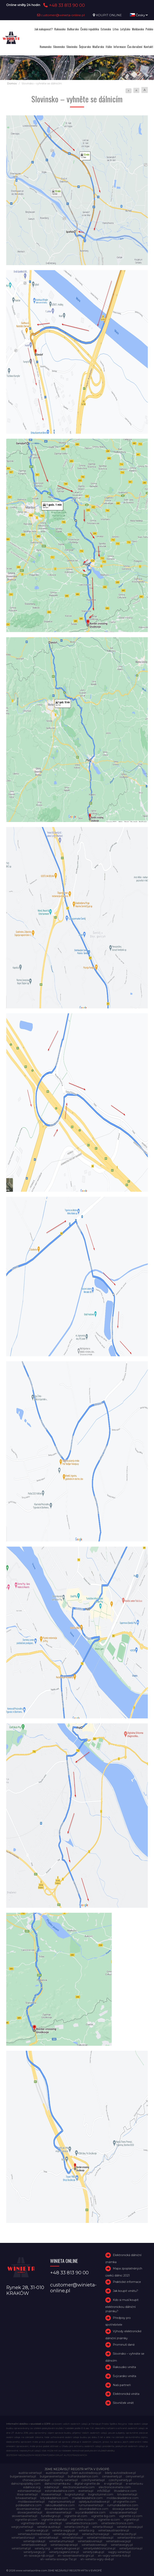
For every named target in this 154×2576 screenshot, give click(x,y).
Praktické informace (127, 2282)
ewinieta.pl (85, 2491)
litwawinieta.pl (51, 2494)
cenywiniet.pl (135, 2476)
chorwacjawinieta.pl (36, 2480)
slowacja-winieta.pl (125, 2509)
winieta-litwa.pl (102, 2527)
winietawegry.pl (122, 2545)
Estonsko (106, 29)
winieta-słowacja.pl (130, 2527)
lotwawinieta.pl (26, 2498)
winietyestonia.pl (130, 2548)
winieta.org (86, 2530)
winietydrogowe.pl (66, 2548)
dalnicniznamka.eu (57, 2483)
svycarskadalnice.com (90, 2512)
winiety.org (42, 2548)
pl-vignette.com (124, 2501)
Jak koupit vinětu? (125, 2291)
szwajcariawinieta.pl (123, 2512)
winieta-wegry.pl (36, 2530)
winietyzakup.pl (93, 2552)
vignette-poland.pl (54, 2519)
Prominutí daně (124, 2344)
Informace (119, 46)
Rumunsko (46, 46)
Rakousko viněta (124, 2367)
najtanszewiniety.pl (62, 2501)
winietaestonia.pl (23, 2537)
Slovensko (59, 46)
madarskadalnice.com (87, 2498)
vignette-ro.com (82, 2519)
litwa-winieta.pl (27, 2494)
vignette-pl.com (26, 2519)
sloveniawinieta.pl (28, 2509)
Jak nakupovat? (43, 29)
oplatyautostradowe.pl (94, 2501)
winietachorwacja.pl (95, 2534)
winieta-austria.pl (48, 2527)
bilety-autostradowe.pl (120, 2473)
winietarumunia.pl (61, 2541)
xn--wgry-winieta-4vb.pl (114, 2555)
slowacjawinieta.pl (29, 2512)
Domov (12, 83)
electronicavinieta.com (79, 2487)
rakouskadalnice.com (60, 2505)
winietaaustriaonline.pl (113, 2530)
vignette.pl (131, 2519)
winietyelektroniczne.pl (99, 2548)
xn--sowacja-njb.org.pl (39, 2555)
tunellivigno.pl (50, 2516)
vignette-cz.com (130, 2516)
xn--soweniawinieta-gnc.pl (76, 2555)
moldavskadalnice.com (123, 2498)
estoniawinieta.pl (29, 2491)
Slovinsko (71, 46)
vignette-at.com (75, 2516)
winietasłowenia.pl (94, 2545)
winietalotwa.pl (72, 2537)
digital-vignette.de (87, 2483)
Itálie (109, 46)
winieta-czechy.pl (76, 2527)
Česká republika (89, 29)
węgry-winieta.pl (119, 2552)
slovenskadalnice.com (60, 2509)
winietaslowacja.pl (118, 2541)
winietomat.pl (21, 2548)
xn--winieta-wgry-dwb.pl (97, 2559)
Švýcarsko (85, 46)
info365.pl (103, 2491)
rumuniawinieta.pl (91, 2505)
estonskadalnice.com (59, 2491)
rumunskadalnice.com (122, 2505)
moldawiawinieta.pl (31, 2501)
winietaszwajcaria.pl (64, 2545)
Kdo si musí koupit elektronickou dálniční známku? (122, 2305)
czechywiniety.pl (120, 2480)
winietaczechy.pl (124, 2534)
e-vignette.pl (113, 2483)
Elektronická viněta (126, 2394)
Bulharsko (73, 29)
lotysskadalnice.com (54, 2498)
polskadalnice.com (29, 2505)
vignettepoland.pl (33, 2523)
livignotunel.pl (74, 2494)
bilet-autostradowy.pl (86, 2473)
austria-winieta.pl (30, 2473)
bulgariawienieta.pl (23, 2476)
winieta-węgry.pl (63, 2530)
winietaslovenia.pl (90, 2541)
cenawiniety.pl (112, 2476)
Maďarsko (98, 46)
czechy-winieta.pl (66, 2480)
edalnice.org (31, 2487)
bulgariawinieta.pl (52, 2476)
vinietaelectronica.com (81, 2523)
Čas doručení (134, 46)
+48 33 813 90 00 (63, 5)
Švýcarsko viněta (124, 2376)
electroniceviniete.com (115, 2487)
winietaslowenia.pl (34, 2545)
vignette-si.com (109, 2519)
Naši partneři (122, 2385)
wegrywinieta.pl (22, 2527)
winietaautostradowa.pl (34, 2534)
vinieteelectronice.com (117, 2523)
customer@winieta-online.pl (61, 15)
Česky (139, 15)
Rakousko (60, 29)
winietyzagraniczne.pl (64, 2552)
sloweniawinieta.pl (58, 2512)
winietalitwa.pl (48, 2537)
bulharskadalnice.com (83, 2476)
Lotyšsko (125, 29)
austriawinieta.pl (57, 2473)
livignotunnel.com (100, 2494)
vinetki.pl (55, 2523)
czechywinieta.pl (93, 2480)
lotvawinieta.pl (127, 2494)
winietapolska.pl (34, 2541)
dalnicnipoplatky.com (26, 2483)
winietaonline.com (130, 2537)
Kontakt (148, 46)
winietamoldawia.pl (100, 2537)
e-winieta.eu (134, 2483)
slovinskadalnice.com (93, 2509)
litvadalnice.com (125, 2491)
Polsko (149, 29)
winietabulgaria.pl (66, 2534)
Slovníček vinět (123, 2403)
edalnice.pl (51, 2487)
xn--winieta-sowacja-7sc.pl (58, 2559)
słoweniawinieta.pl (24, 2516)
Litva (116, 29)
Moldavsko (138, 29)
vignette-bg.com (103, 2516)
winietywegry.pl (34, 2552)
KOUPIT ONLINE (109, 15)
